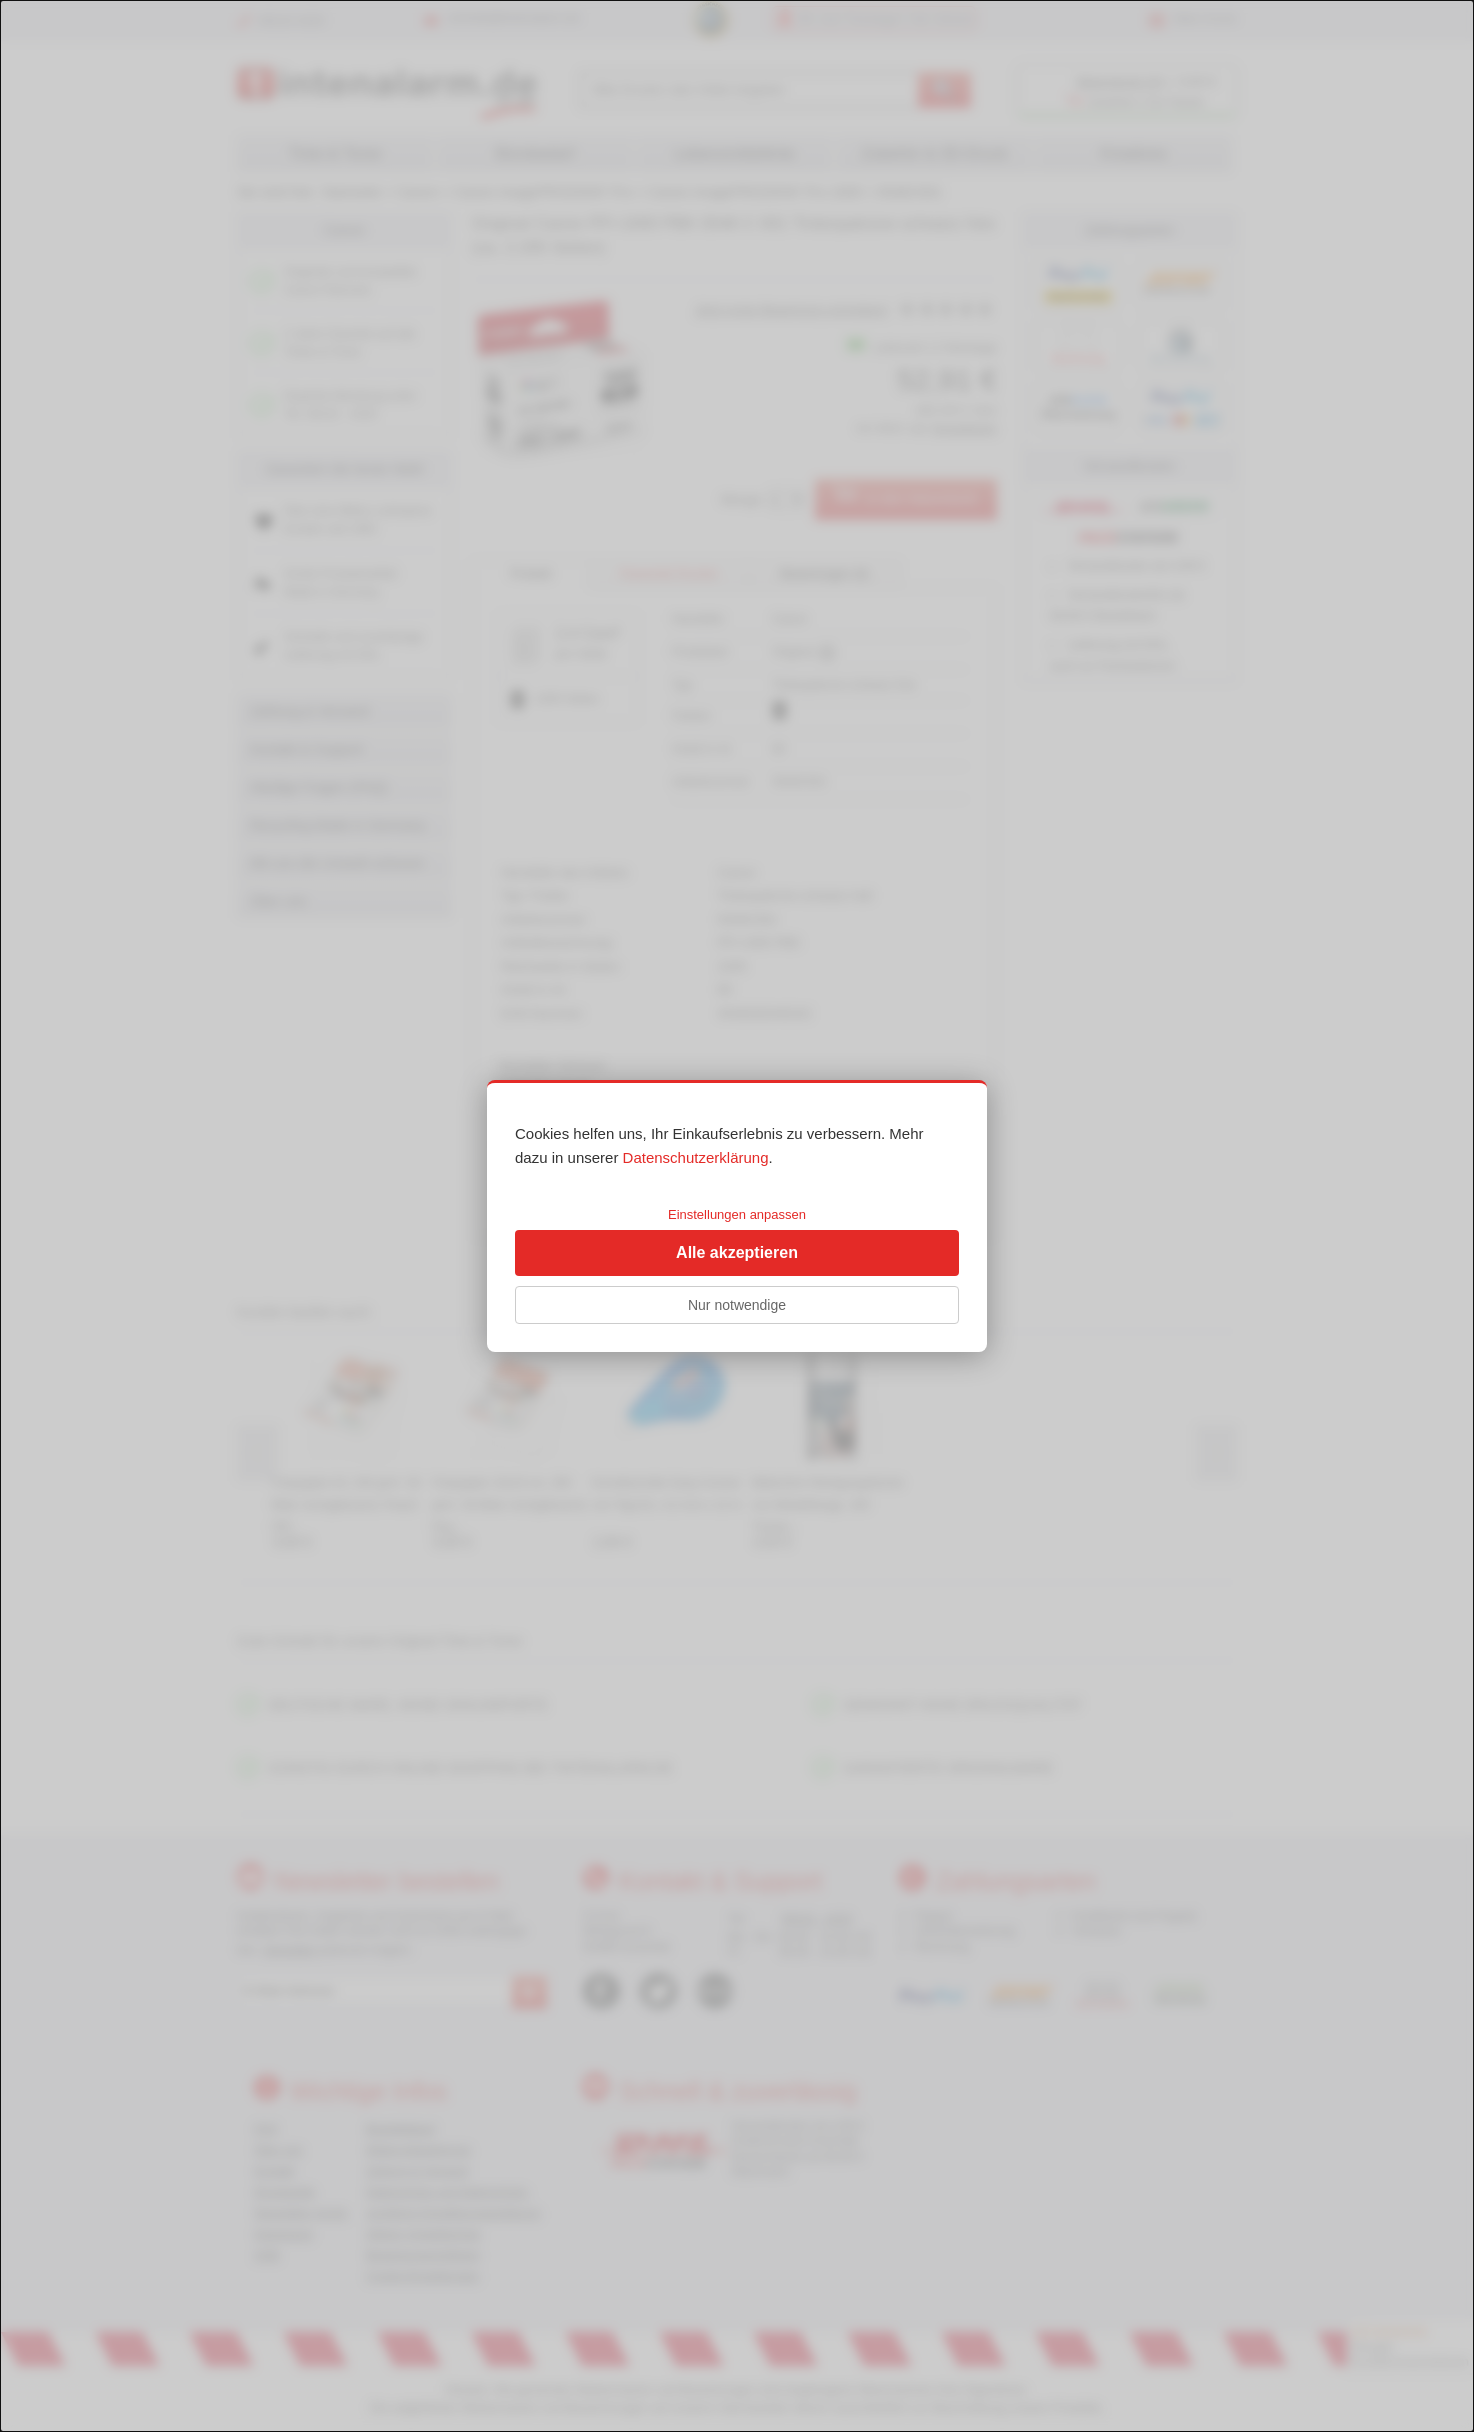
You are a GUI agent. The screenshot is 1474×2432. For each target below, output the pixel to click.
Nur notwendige (737, 1305)
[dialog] (737, 1216)
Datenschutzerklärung (696, 1157)
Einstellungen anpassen (737, 1214)
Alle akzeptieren (737, 1252)
